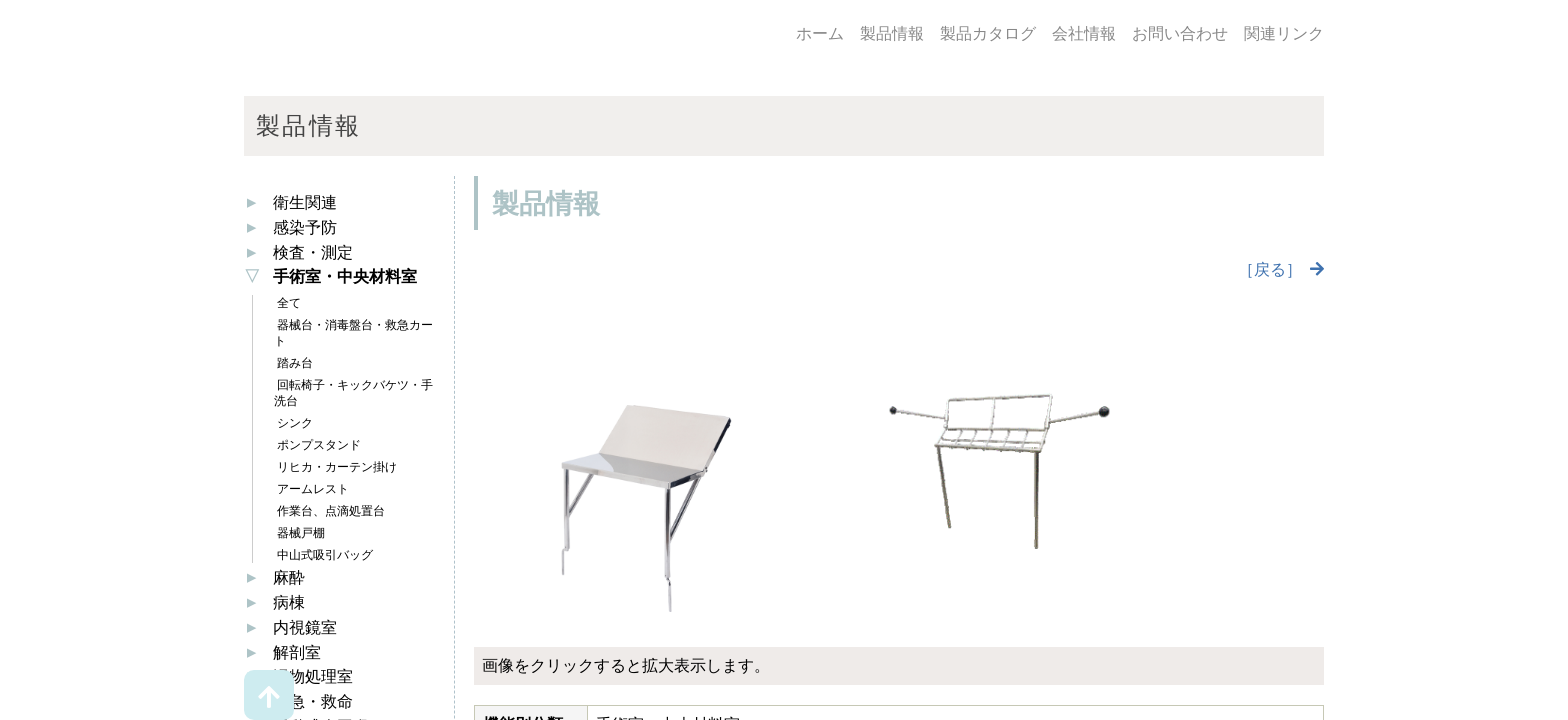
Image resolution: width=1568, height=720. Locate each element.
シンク (293, 423)
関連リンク (1284, 33)
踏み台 (293, 363)
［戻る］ (1270, 269)
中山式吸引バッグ (323, 555)
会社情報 (1084, 33)
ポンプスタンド (317, 445)
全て (287, 303)
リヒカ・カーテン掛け (335, 467)
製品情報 (892, 33)
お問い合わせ (1180, 33)
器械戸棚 (299, 533)
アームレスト (311, 489)
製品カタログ (988, 33)
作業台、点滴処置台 (329, 511)
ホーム (820, 33)
